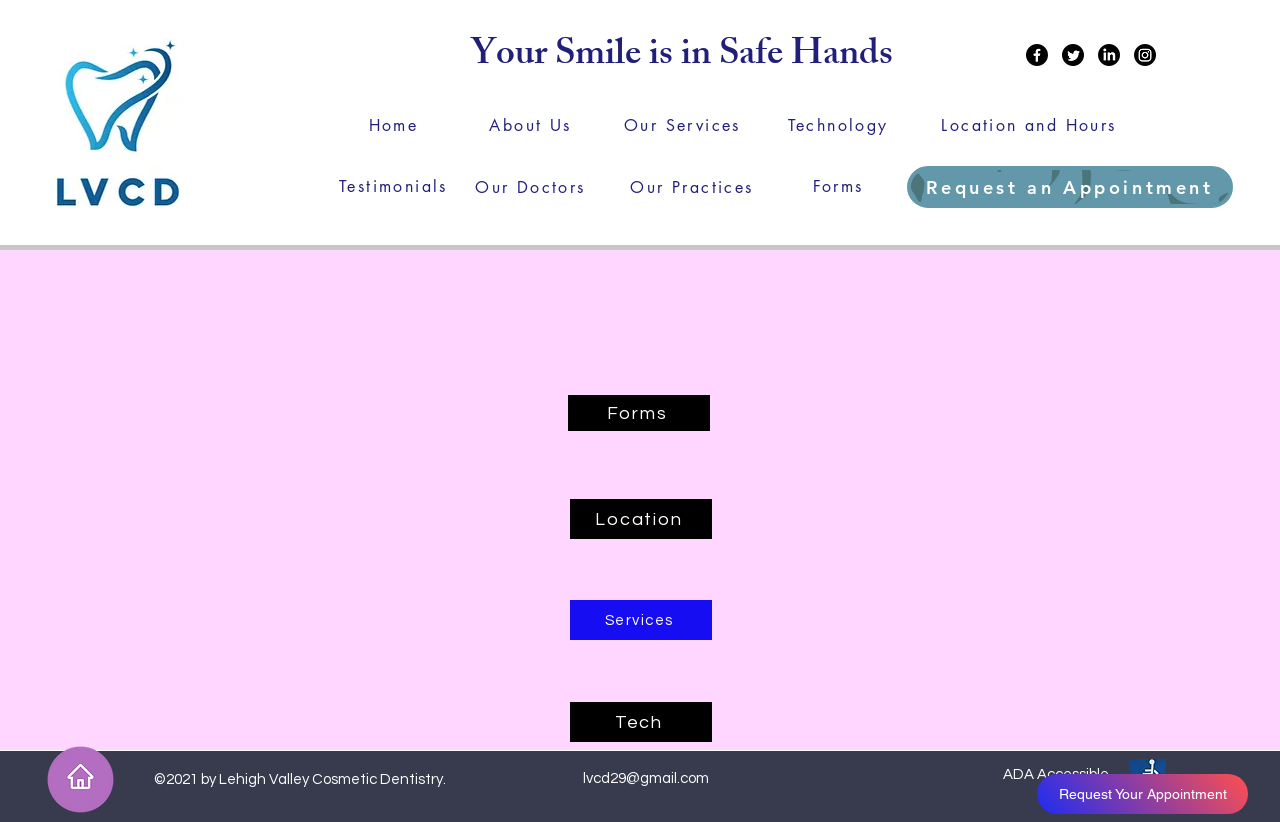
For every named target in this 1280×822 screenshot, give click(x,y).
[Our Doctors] (530, 187)
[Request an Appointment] (1070, 187)
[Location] (641, 519)
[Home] (393, 125)
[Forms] (838, 186)
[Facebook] (1037, 55)
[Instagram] (1145, 55)
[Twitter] (1073, 55)
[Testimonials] (393, 186)
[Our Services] (682, 125)
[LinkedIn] (1109, 55)
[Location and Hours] (1029, 125)
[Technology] (838, 125)
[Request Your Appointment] (1142, 794)
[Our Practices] (692, 187)
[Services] (641, 620)
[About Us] (530, 125)
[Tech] (641, 722)
